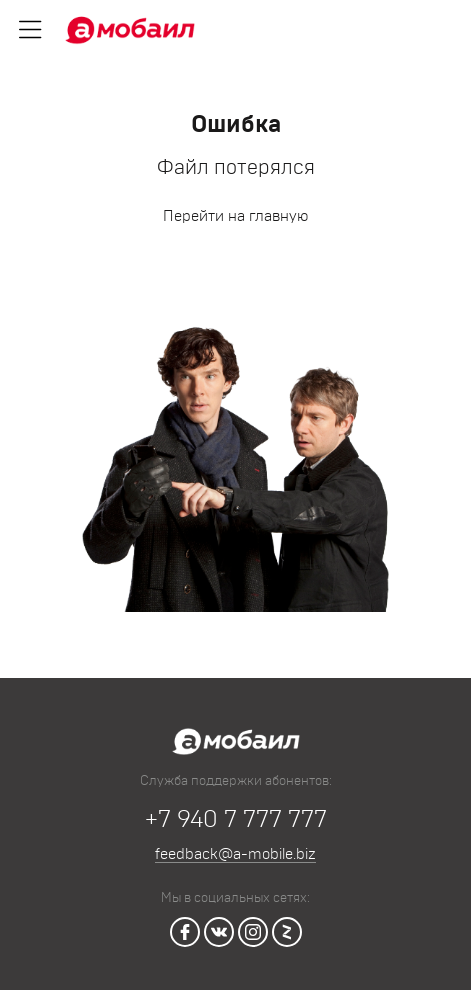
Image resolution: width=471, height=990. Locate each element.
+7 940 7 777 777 (236, 820)
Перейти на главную (235, 216)
